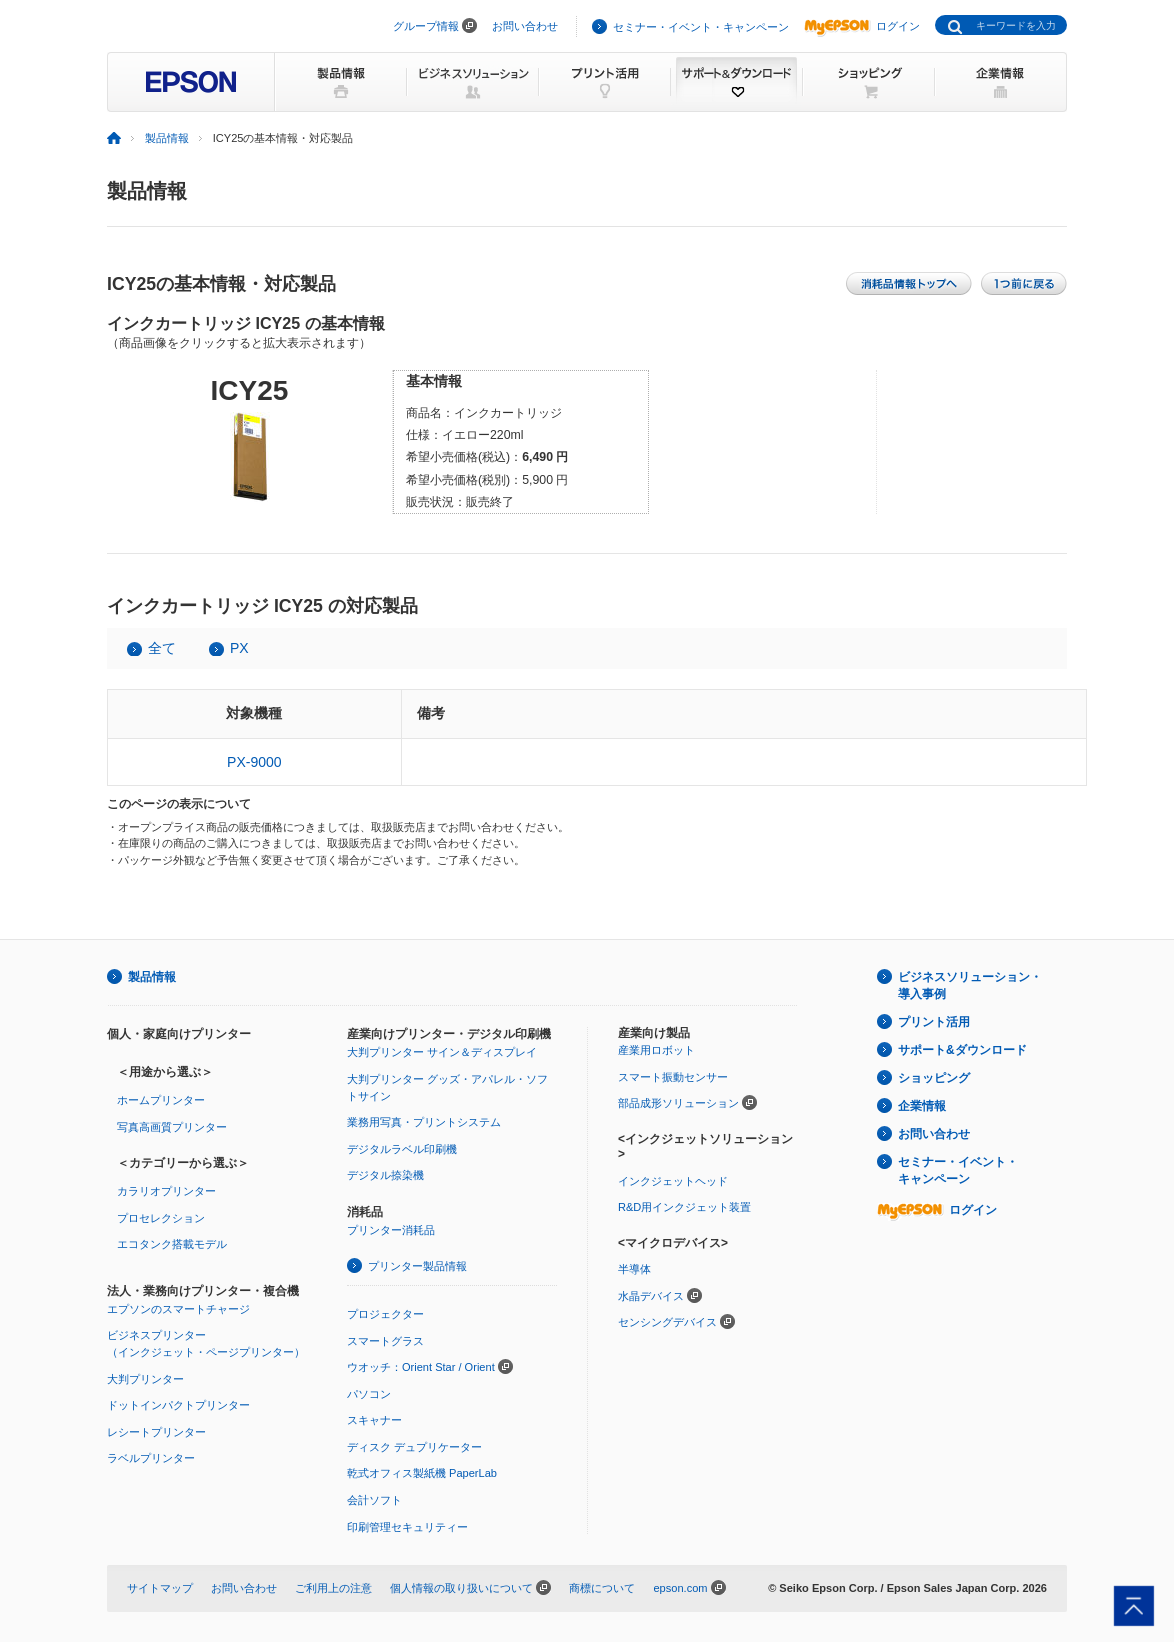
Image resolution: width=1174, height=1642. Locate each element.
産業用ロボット (656, 1050)
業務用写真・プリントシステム (424, 1122)
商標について (602, 1588)
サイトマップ (160, 1588)
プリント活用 (934, 1022)
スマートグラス (385, 1341)
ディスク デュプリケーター (414, 1447)
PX (239, 648)
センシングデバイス (667, 1322)
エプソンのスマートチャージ (178, 1309)
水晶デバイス (651, 1296)
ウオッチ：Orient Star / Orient (421, 1367)
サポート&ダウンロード (962, 1050)
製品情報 (167, 138)
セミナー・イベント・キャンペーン (701, 27)
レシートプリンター (156, 1432)
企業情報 (922, 1106)
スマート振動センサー (673, 1077)
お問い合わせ (525, 26)
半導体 (634, 1269)
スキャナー (374, 1420)
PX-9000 (254, 762)
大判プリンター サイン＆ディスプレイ (442, 1052)
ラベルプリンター (151, 1458)
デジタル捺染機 (385, 1175)
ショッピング (934, 1078)
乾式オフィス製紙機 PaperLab (422, 1473)
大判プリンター (145, 1379)
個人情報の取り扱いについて (461, 1588)
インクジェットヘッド (673, 1181)
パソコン (369, 1394)
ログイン (862, 26)
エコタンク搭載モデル (172, 1244)
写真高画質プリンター (172, 1127)
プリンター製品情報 (417, 1266)
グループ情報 (426, 26)
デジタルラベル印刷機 (402, 1149)
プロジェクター (385, 1314)
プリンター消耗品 (391, 1230)
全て (162, 648)
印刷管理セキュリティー (407, 1527)
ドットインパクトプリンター (178, 1405)
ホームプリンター (161, 1100)
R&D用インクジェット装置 (684, 1207)
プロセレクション (161, 1218)
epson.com (680, 1588)
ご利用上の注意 (333, 1588)
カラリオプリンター (166, 1191)
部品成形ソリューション (678, 1103)
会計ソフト (374, 1500)
